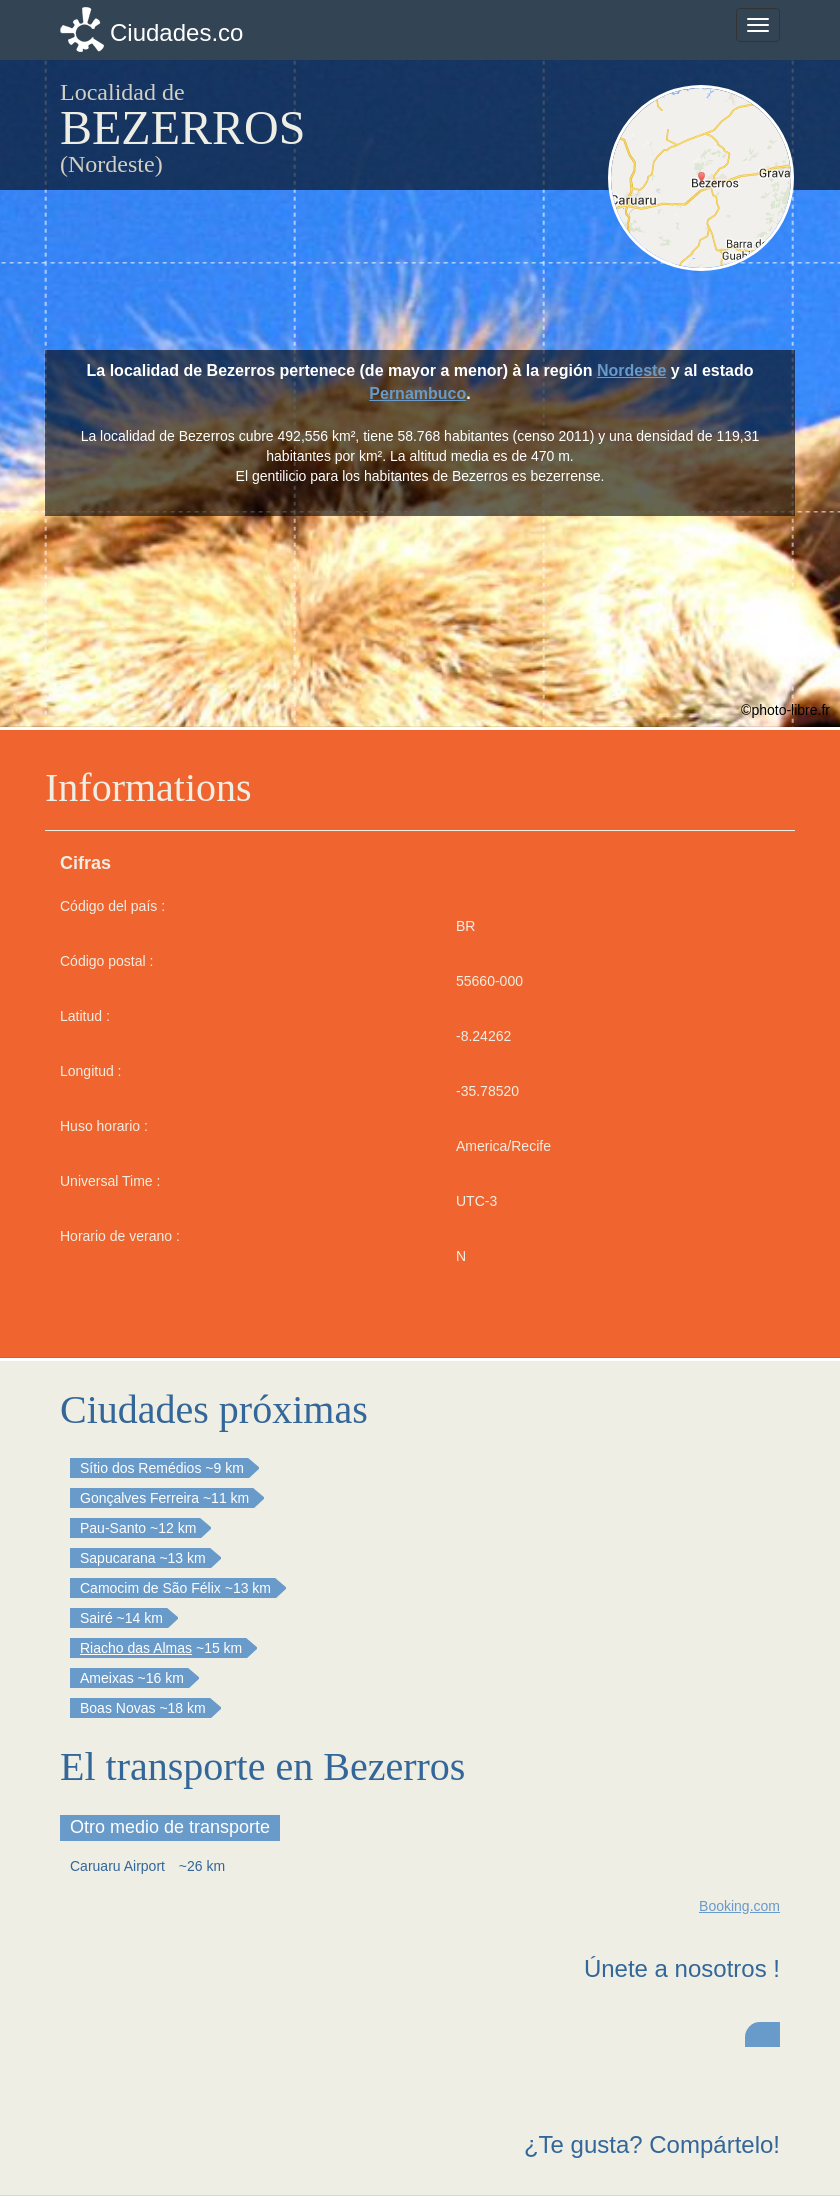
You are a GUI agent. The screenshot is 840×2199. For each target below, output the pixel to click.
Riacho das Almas (136, 1648)
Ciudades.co (176, 32)
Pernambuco (417, 393)
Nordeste (631, 370)
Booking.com (739, 1906)
